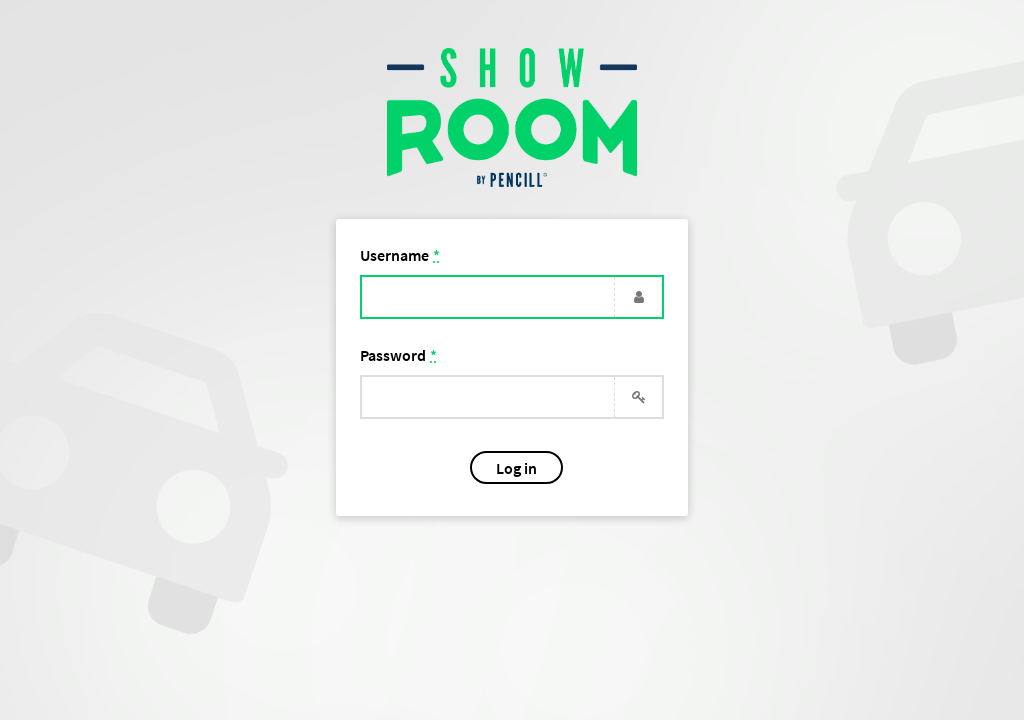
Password (398, 355)
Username (400, 255)
